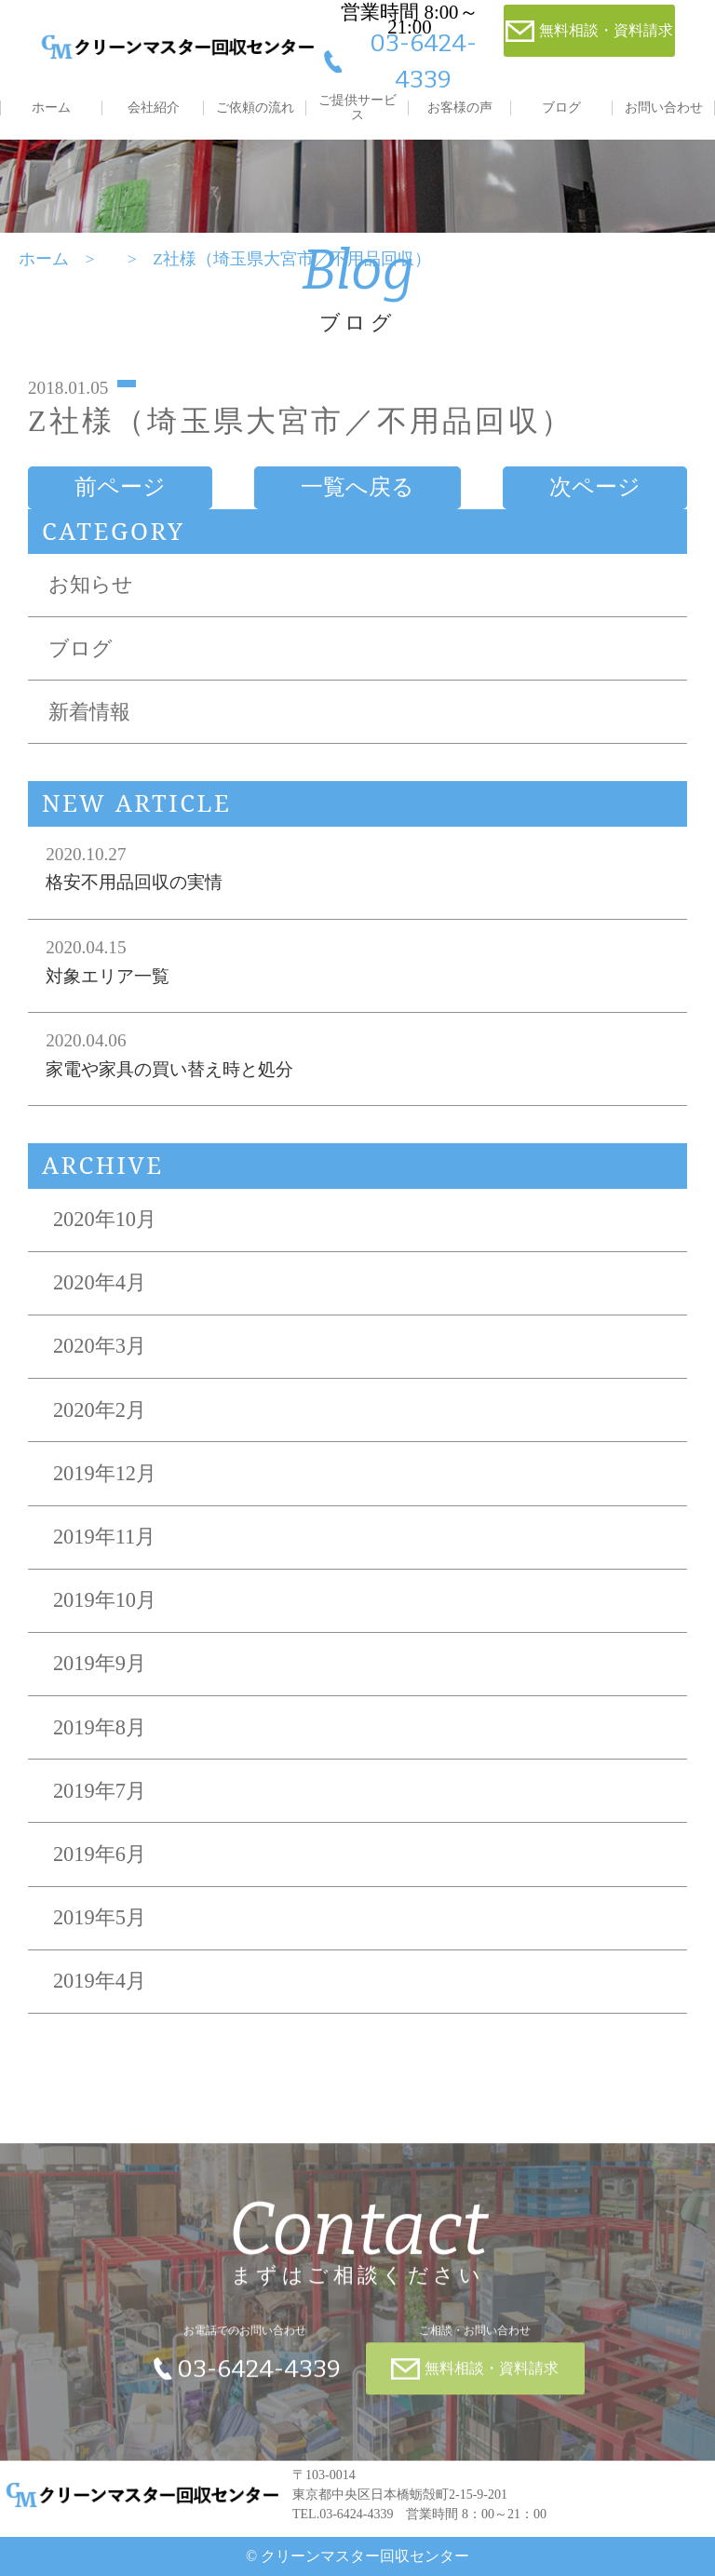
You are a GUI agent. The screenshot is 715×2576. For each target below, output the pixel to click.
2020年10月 (104, 1219)
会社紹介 (154, 108)
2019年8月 (99, 1727)
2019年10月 (104, 1600)
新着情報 (89, 711)
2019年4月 (99, 1980)
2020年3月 (99, 1345)
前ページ (120, 487)
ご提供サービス (357, 107)
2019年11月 (104, 1536)
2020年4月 (99, 1282)
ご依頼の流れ (255, 108)
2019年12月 (104, 1473)
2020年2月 (99, 1410)
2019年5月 (99, 1917)
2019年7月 (99, 1790)
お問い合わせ (664, 108)
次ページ (595, 487)
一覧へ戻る (357, 487)
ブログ (561, 108)
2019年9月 (99, 1663)
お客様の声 (459, 108)
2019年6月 (99, 1854)
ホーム (51, 108)
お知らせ (90, 584)
